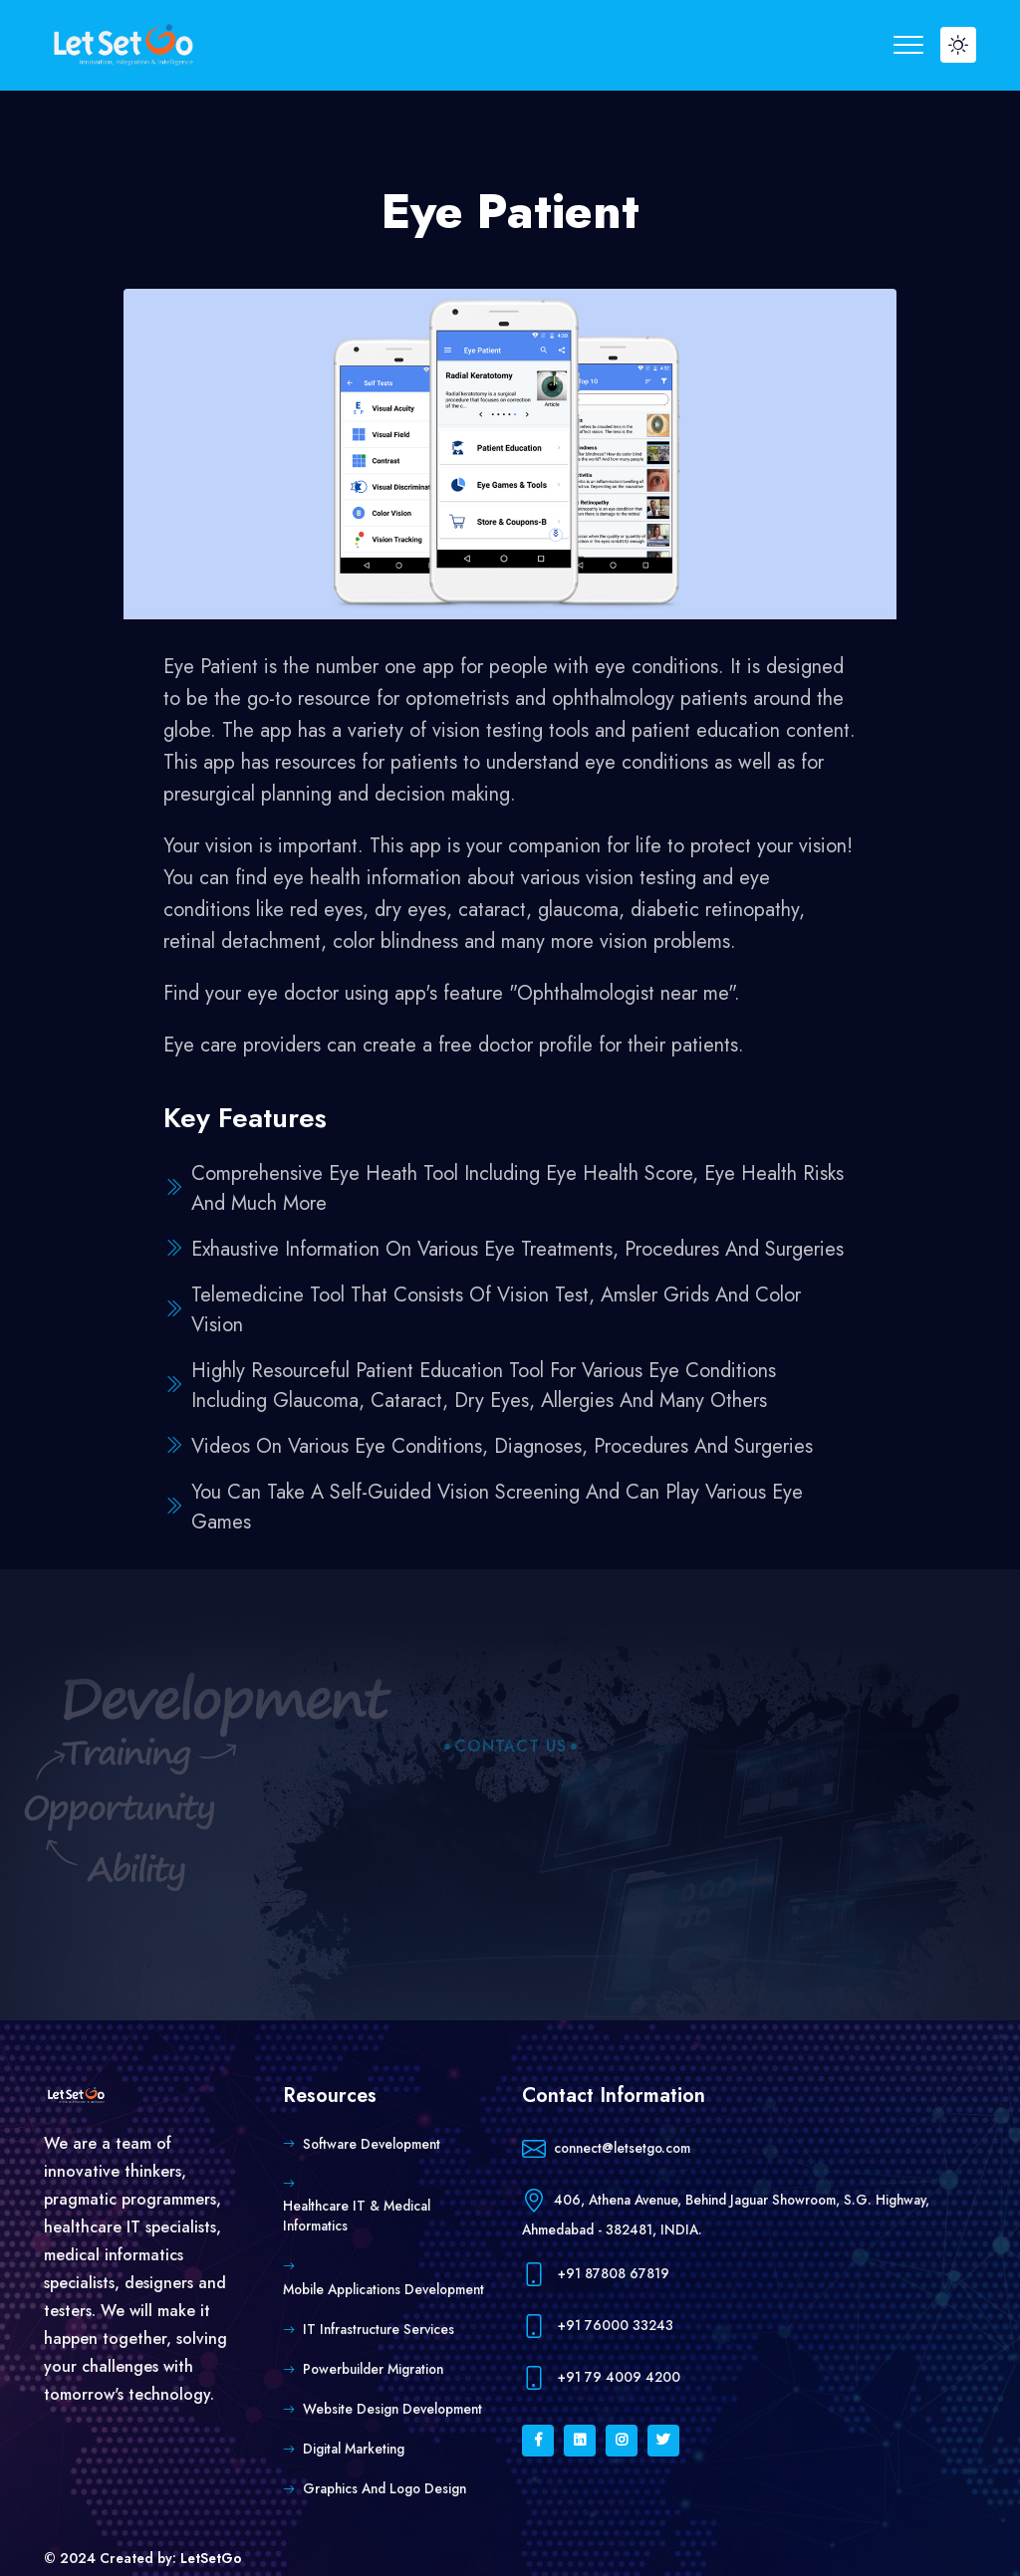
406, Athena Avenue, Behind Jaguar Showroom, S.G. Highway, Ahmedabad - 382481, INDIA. (725, 2211)
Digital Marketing (353, 2449)
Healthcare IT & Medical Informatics (356, 2215)
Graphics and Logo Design (384, 2488)
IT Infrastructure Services (378, 2329)
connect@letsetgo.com (606, 2149)
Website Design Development (392, 2409)
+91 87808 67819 (595, 2274)
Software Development (371, 2144)
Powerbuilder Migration (373, 2369)
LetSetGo (211, 2558)
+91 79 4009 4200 (601, 2378)
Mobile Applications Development (383, 2289)
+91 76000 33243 (597, 2326)
